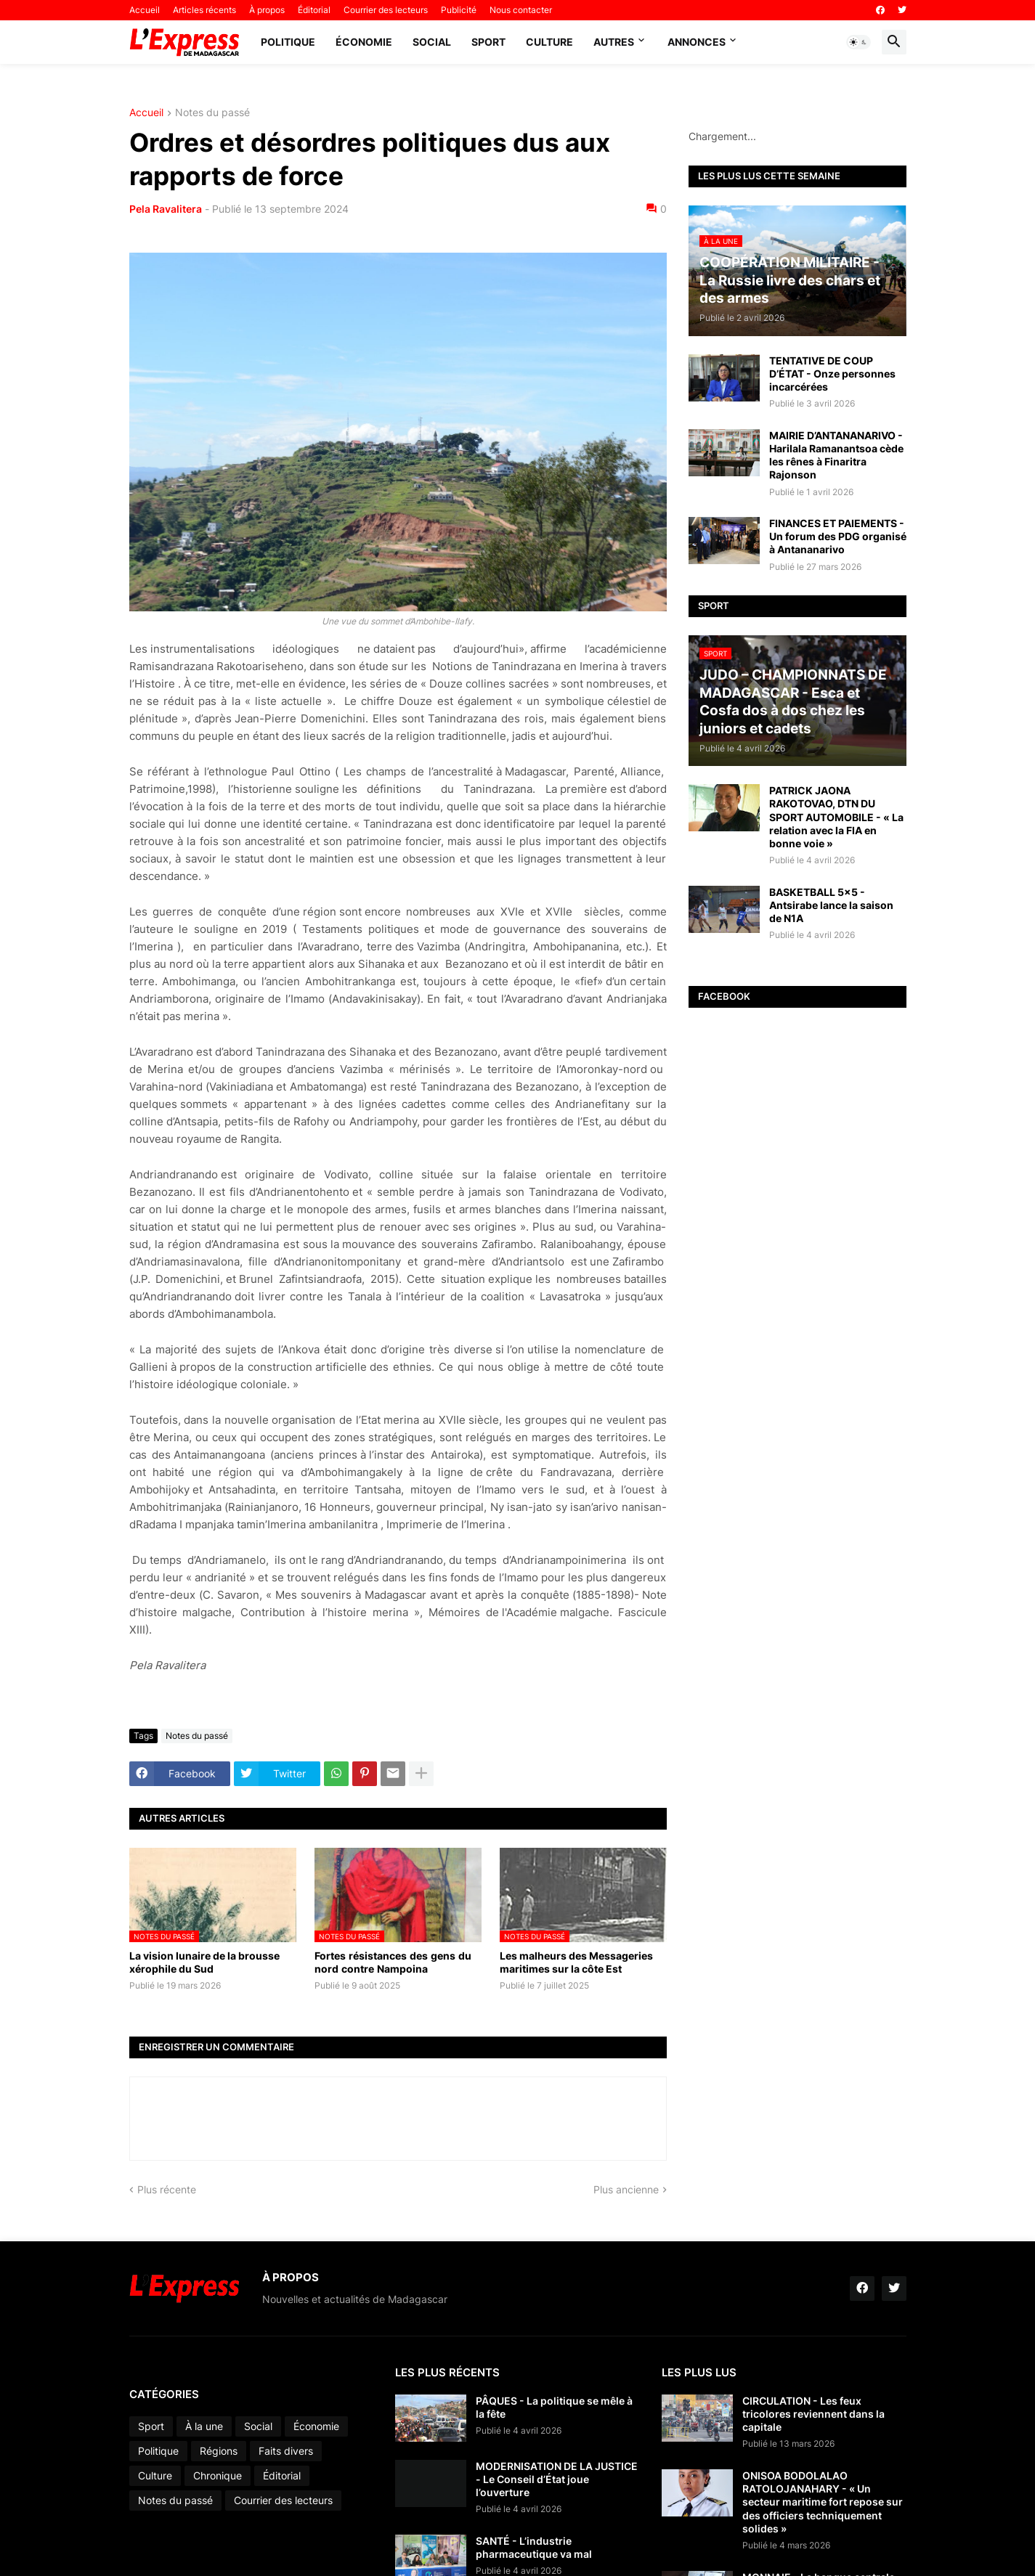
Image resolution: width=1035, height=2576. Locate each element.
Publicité (458, 9)
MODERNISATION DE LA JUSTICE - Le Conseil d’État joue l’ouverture (557, 2479)
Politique (288, 42)
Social (432, 42)
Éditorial (314, 9)
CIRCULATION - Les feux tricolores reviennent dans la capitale (813, 2413)
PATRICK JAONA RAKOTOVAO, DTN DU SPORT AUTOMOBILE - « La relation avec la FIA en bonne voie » (836, 816)
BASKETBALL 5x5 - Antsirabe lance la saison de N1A (831, 905)
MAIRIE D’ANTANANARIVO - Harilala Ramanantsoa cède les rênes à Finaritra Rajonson (836, 455)
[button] (858, 42)
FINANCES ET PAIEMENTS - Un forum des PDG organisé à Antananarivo (837, 536)
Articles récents (204, 9)
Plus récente (166, 2189)
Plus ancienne (626, 2189)
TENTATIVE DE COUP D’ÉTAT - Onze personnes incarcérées (832, 373)
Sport (488, 42)
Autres (613, 42)
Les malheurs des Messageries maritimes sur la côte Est (576, 1962)
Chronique (217, 2475)
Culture (549, 42)
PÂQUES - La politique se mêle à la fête (554, 2407)
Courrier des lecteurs (386, 9)
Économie (364, 42)
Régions (219, 2451)
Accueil (144, 9)
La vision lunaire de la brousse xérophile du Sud (204, 1962)
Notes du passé (212, 112)
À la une (204, 2426)
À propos (267, 9)
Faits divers (286, 2451)
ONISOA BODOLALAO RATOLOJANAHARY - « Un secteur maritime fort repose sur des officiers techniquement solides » (822, 2502)
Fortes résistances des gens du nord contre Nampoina (394, 1962)
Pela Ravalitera (165, 209)
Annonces (696, 42)
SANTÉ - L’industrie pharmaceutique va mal (534, 2547)
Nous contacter (521, 9)
